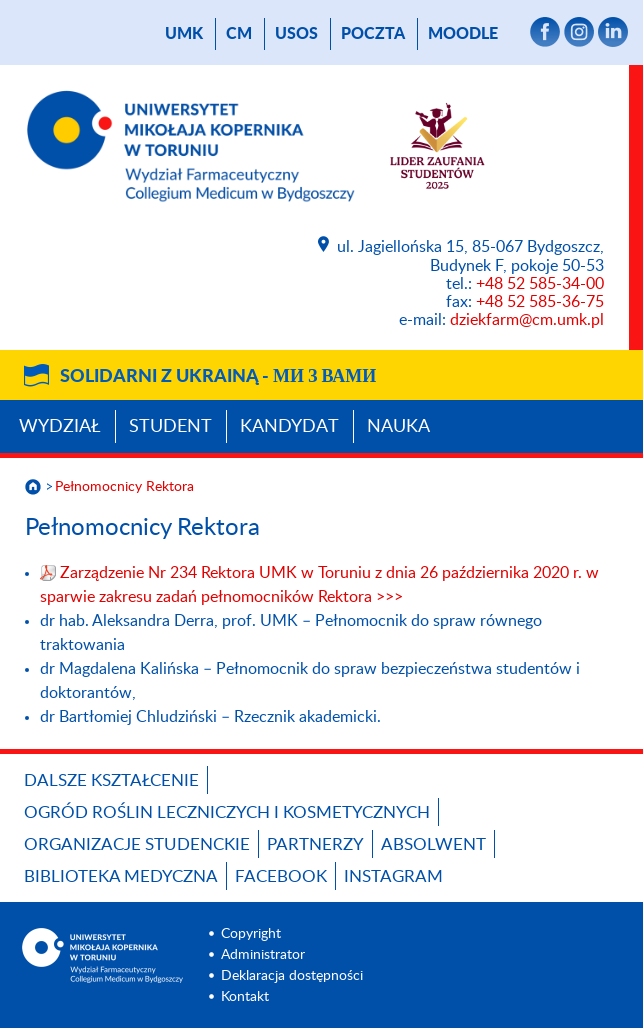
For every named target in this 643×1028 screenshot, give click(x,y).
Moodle (463, 34)
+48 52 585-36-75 (540, 302)
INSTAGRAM (393, 876)
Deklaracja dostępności (292, 976)
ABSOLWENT (433, 844)
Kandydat (289, 427)
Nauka (398, 427)
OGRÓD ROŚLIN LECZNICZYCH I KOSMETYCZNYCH (227, 812)
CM (239, 34)
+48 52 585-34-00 (540, 284)
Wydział (60, 427)
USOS (296, 34)
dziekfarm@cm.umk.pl (527, 320)
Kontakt (245, 997)
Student (170, 427)
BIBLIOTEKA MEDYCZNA (121, 876)
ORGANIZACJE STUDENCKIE (137, 844)
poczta (373, 34)
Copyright (251, 934)
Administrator (263, 955)
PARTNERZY (315, 844)
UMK (184, 34)
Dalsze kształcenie (111, 780)
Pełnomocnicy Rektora (124, 487)
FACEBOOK (281, 876)
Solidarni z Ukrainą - (218, 377)
